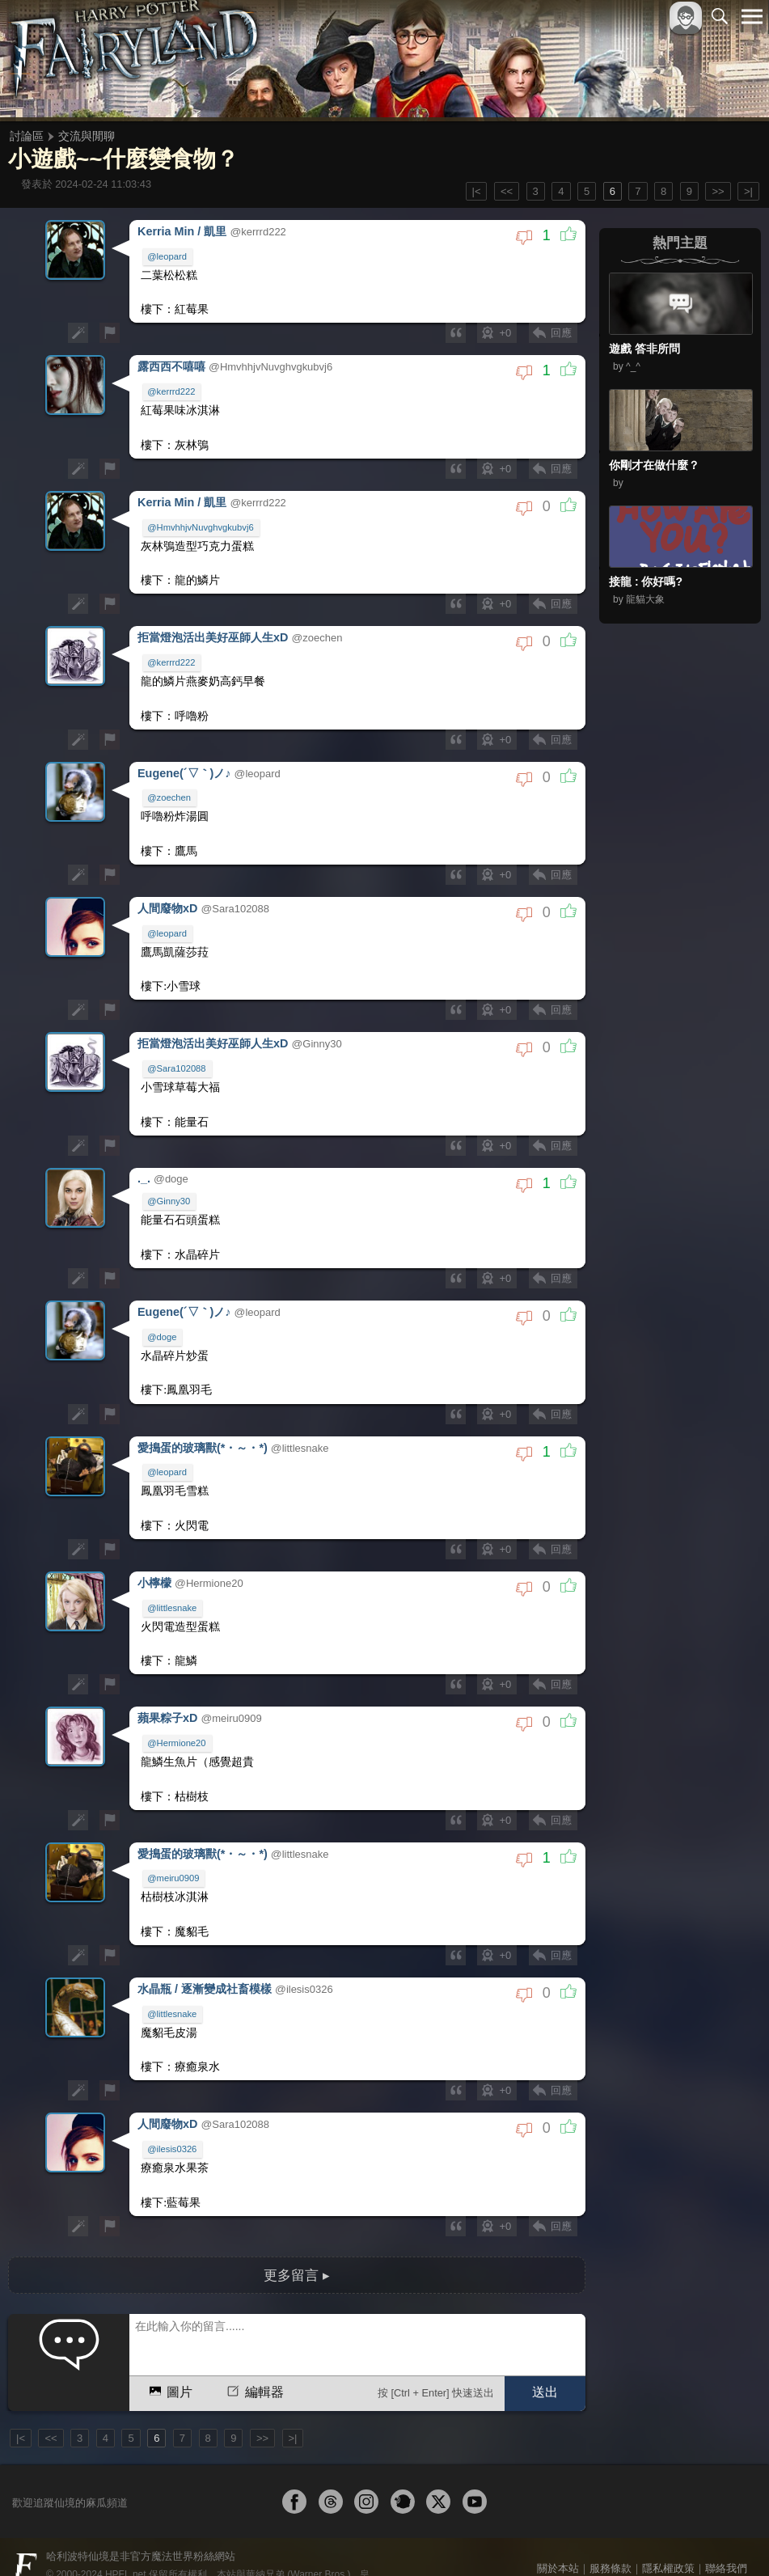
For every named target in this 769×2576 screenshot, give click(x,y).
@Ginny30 (169, 1187)
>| (748, 191)
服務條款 (610, 2537)
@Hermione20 (177, 1721)
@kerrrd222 (172, 389)
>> (718, 191)
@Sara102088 (177, 1056)
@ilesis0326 (172, 2121)
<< (507, 191)
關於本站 (558, 2537)
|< (476, 191)
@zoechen (170, 789)
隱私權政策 (668, 2537)
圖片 (169, 2360)
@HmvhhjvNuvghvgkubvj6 (201, 522)
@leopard (168, 255)
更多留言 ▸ (296, 2244)
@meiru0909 (174, 1854)
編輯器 (253, 2360)
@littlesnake (172, 1588)
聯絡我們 (726, 2537)
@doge (162, 1321)
